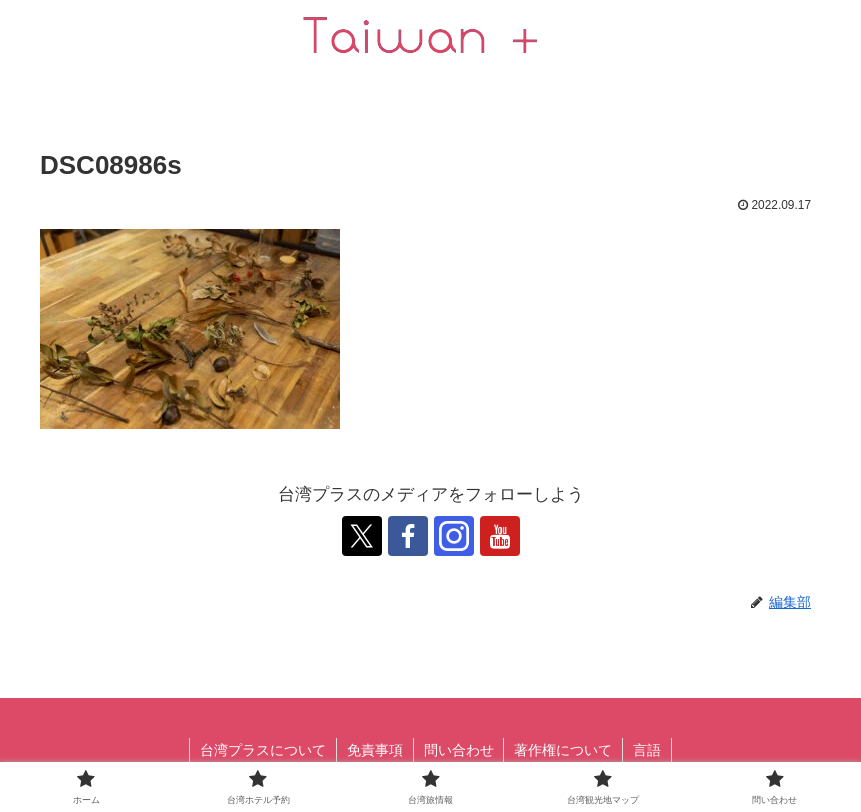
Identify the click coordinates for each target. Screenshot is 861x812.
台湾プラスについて (263, 750)
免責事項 (375, 750)
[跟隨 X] (362, 536)
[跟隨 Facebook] (408, 536)
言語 (648, 750)
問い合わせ (459, 750)
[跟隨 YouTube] (500, 536)
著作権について (564, 750)
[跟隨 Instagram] (454, 536)
